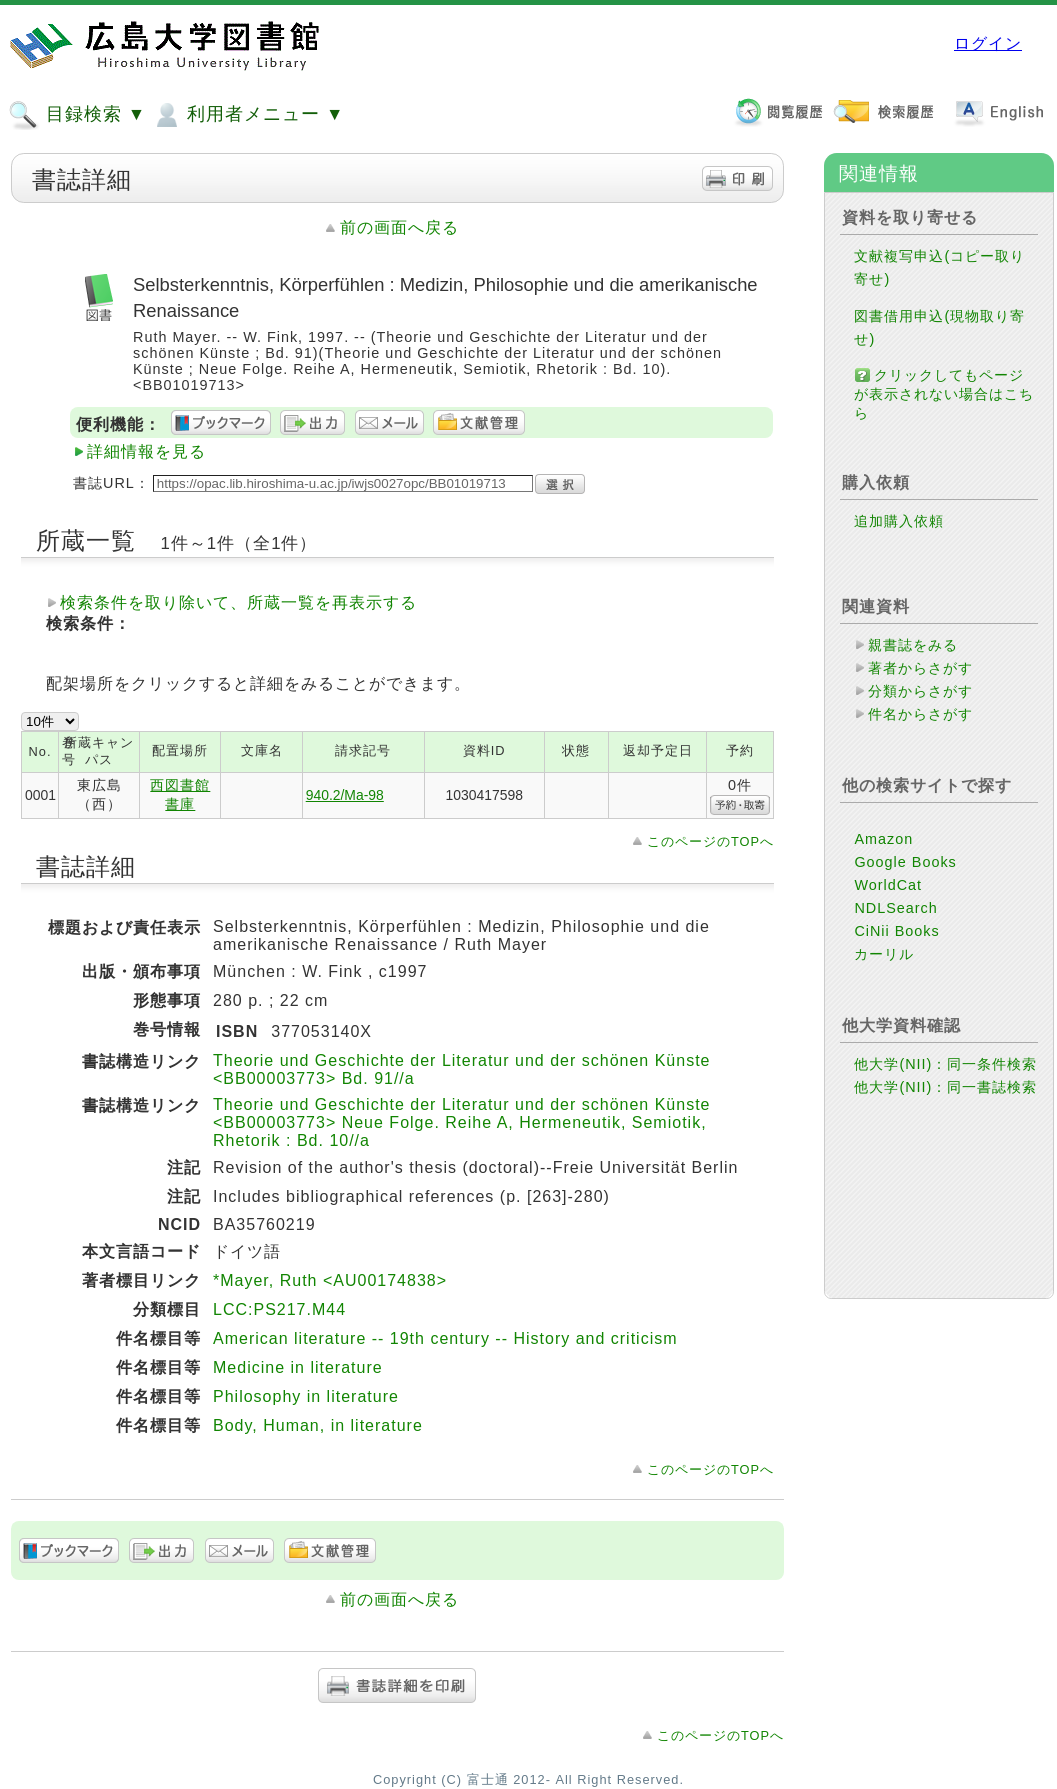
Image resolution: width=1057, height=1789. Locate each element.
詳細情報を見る (146, 451)
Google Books (905, 862)
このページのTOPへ (710, 841)
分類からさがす (920, 691)
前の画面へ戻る (399, 227)
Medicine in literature (298, 1367)
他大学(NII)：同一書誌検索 (945, 1087)
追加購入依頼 (899, 521)
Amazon (883, 839)
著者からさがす (920, 668)
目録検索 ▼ (77, 115)
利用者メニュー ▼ (247, 115)
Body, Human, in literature (318, 1425)
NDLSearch (895, 908)
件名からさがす (920, 714)
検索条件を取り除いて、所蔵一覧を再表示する (238, 602)
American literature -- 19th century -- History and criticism (445, 1338)
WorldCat (888, 885)
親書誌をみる (913, 645)
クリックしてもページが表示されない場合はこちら (944, 394)
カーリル (884, 954)
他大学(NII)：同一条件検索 (945, 1064)
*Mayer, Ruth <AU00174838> (330, 1280)
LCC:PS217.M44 (279, 1309)
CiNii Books (896, 931)
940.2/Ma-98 (345, 795)
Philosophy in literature (306, 1396)
